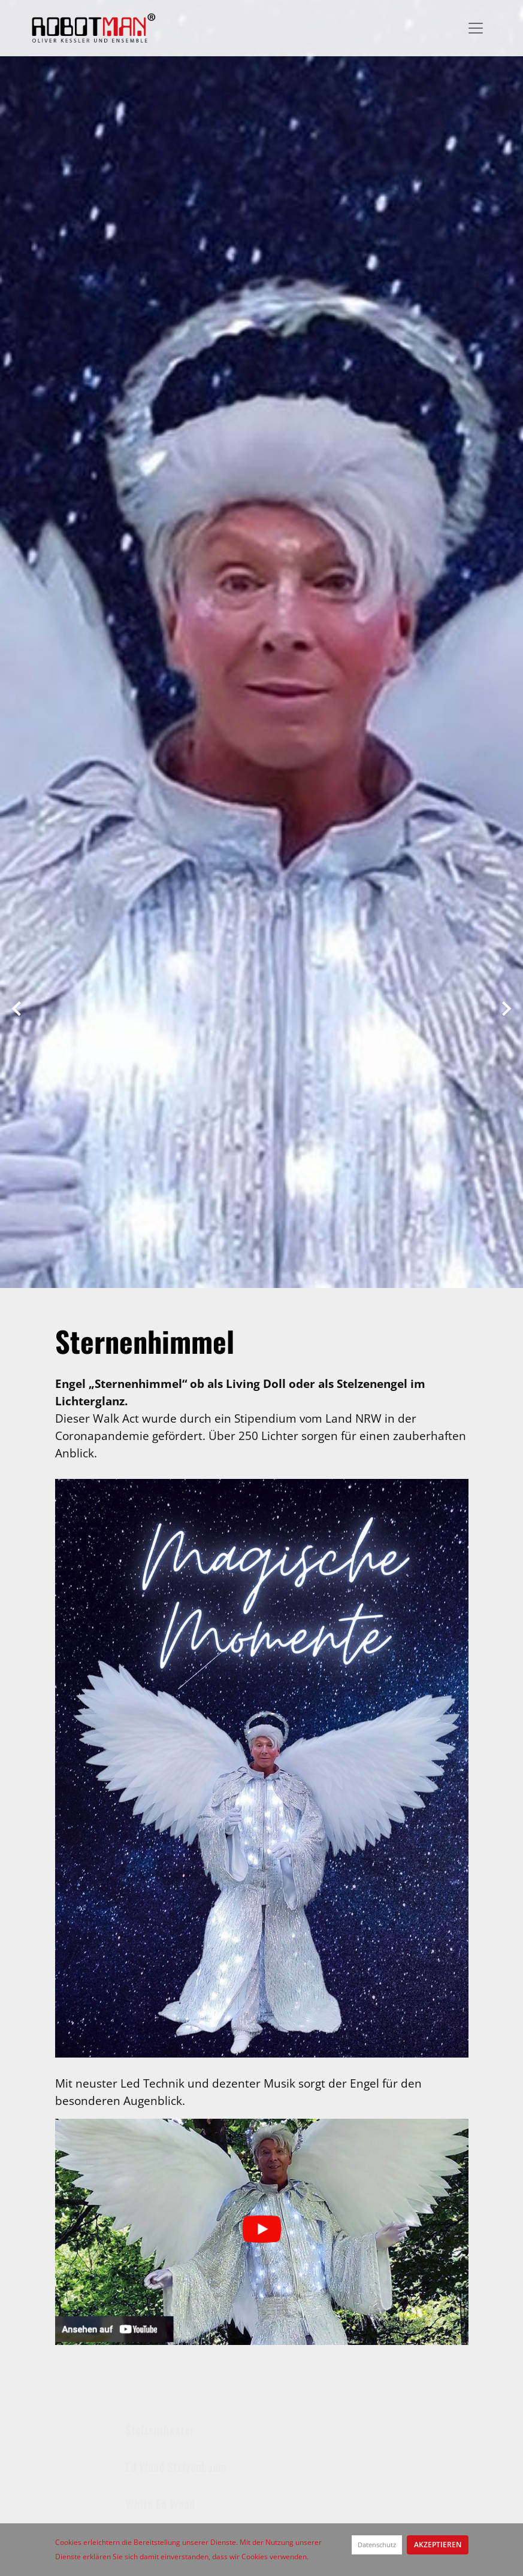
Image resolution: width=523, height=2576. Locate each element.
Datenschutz (377, 2544)
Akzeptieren (437, 2544)
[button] (16, 1004)
